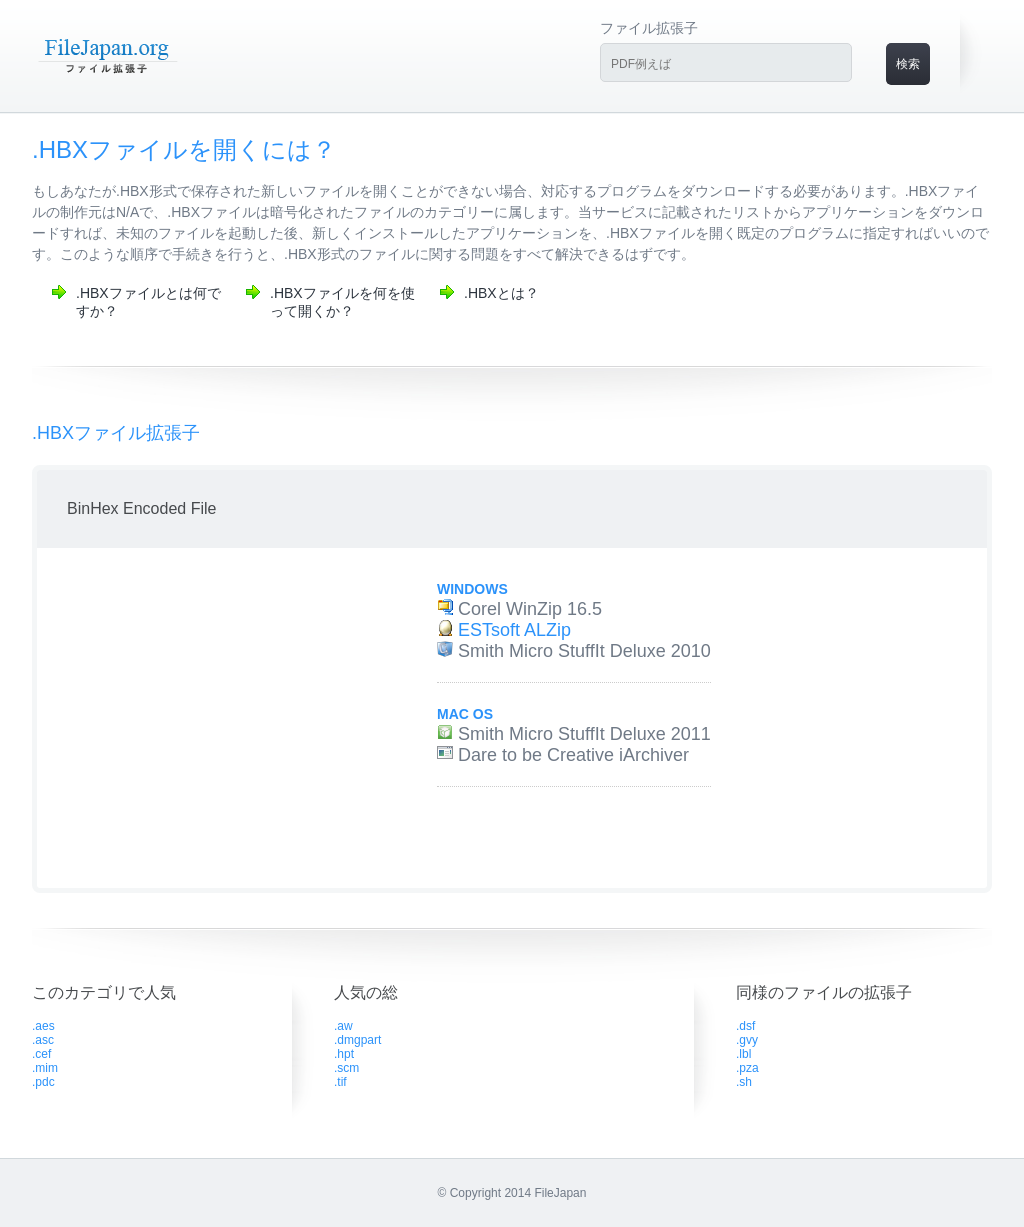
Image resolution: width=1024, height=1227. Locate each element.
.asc (43, 1040)
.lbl (743, 1054)
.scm (346, 1068)
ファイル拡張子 (649, 28)
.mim (45, 1068)
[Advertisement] (215, 718)
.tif (340, 1082)
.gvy (747, 1040)
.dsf (745, 1026)
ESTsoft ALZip (514, 630)
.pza (747, 1068)
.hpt (344, 1054)
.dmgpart (357, 1040)
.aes (43, 1026)
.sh (744, 1082)
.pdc (43, 1082)
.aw (343, 1026)
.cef (41, 1054)
